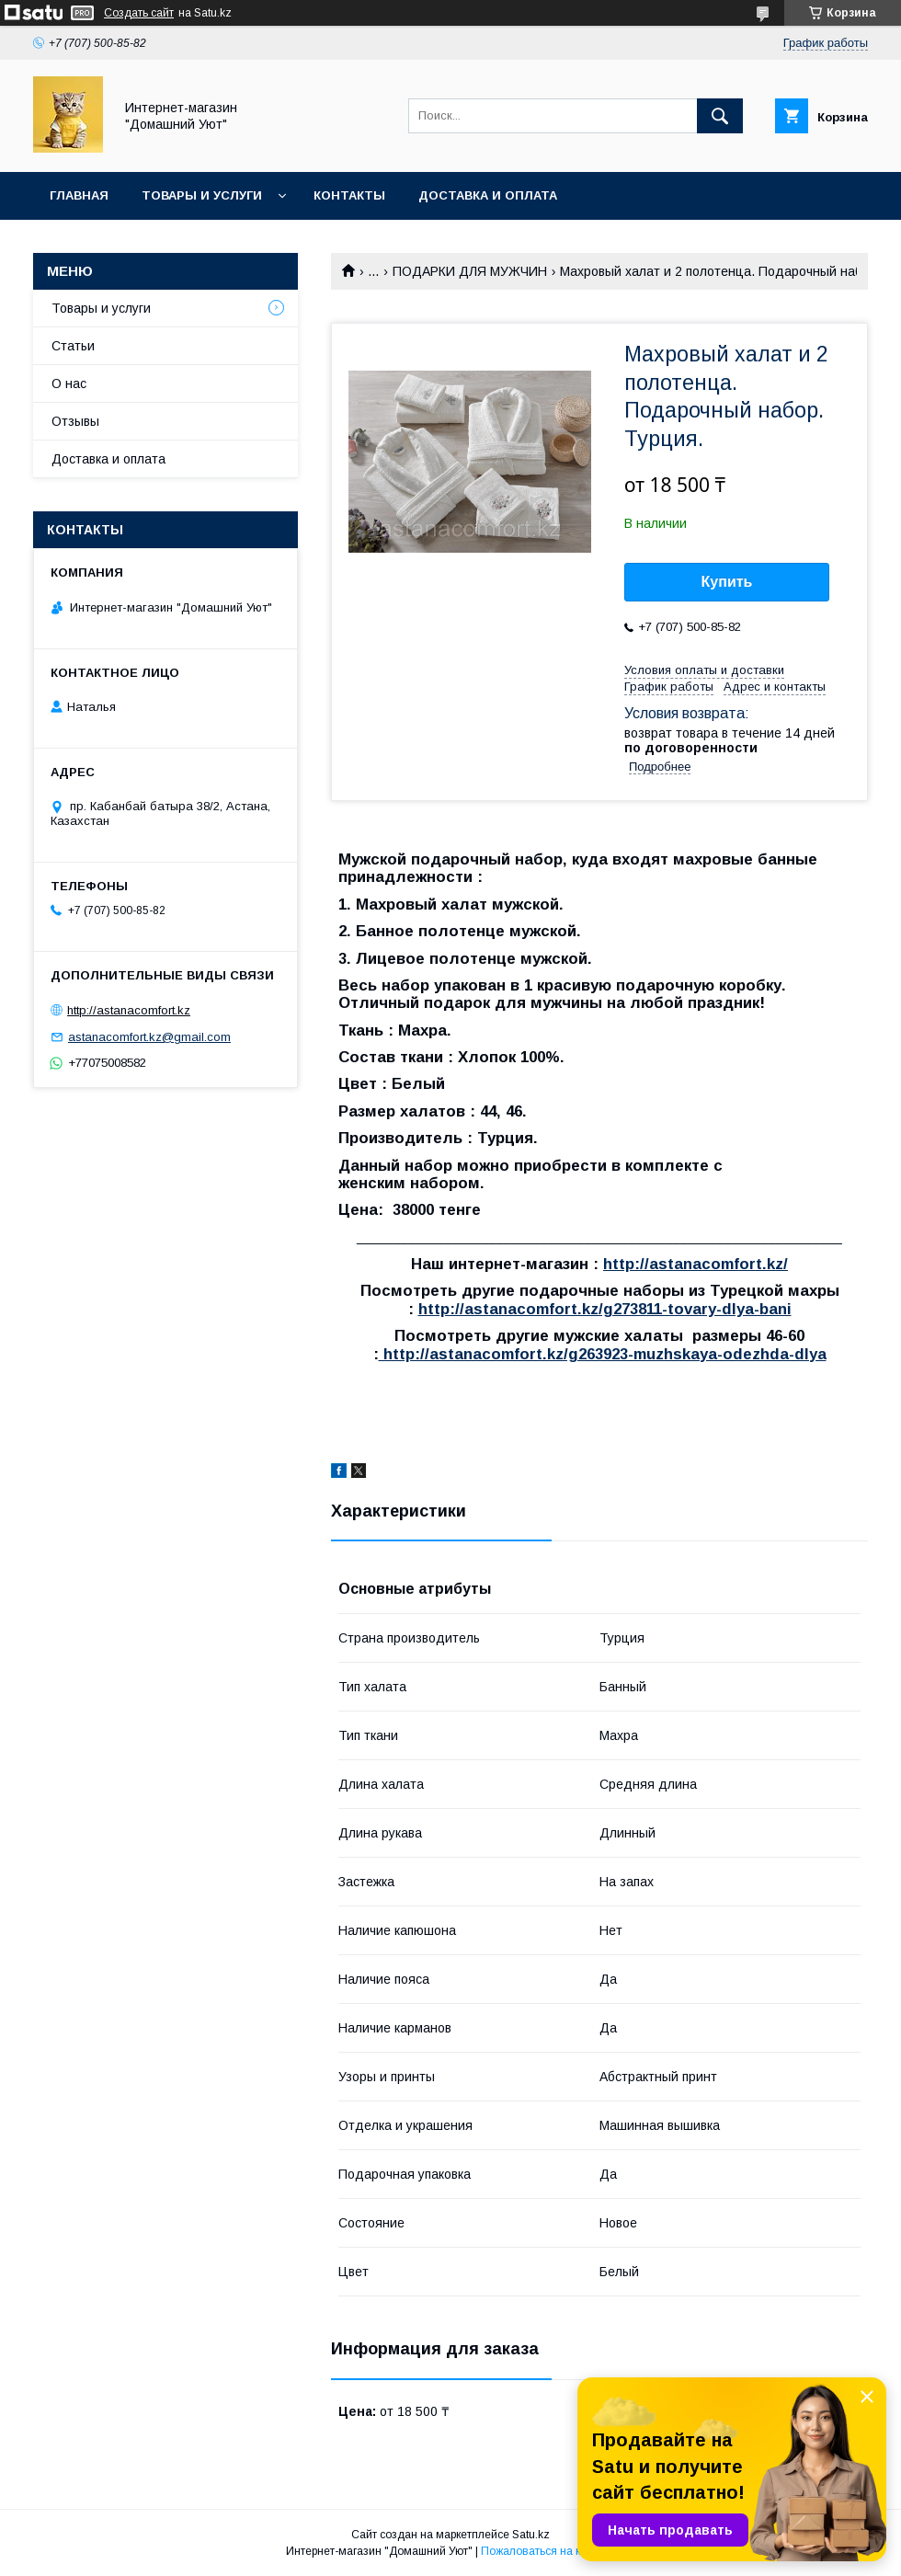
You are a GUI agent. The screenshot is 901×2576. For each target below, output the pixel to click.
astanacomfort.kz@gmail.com (149, 1037)
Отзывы (75, 421)
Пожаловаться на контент (548, 2551)
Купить (727, 582)
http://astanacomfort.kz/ (695, 1264)
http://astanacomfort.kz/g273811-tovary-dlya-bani (605, 1309)
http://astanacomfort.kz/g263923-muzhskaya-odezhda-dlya (603, 1354)
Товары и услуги (202, 195)
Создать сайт (139, 12)
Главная (79, 195)
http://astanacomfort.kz (128, 1010)
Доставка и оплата (487, 195)
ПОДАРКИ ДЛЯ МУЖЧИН (470, 271)
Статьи (73, 345)
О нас (68, 383)
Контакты (349, 195)
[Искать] (720, 115)
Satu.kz (531, 2534)
